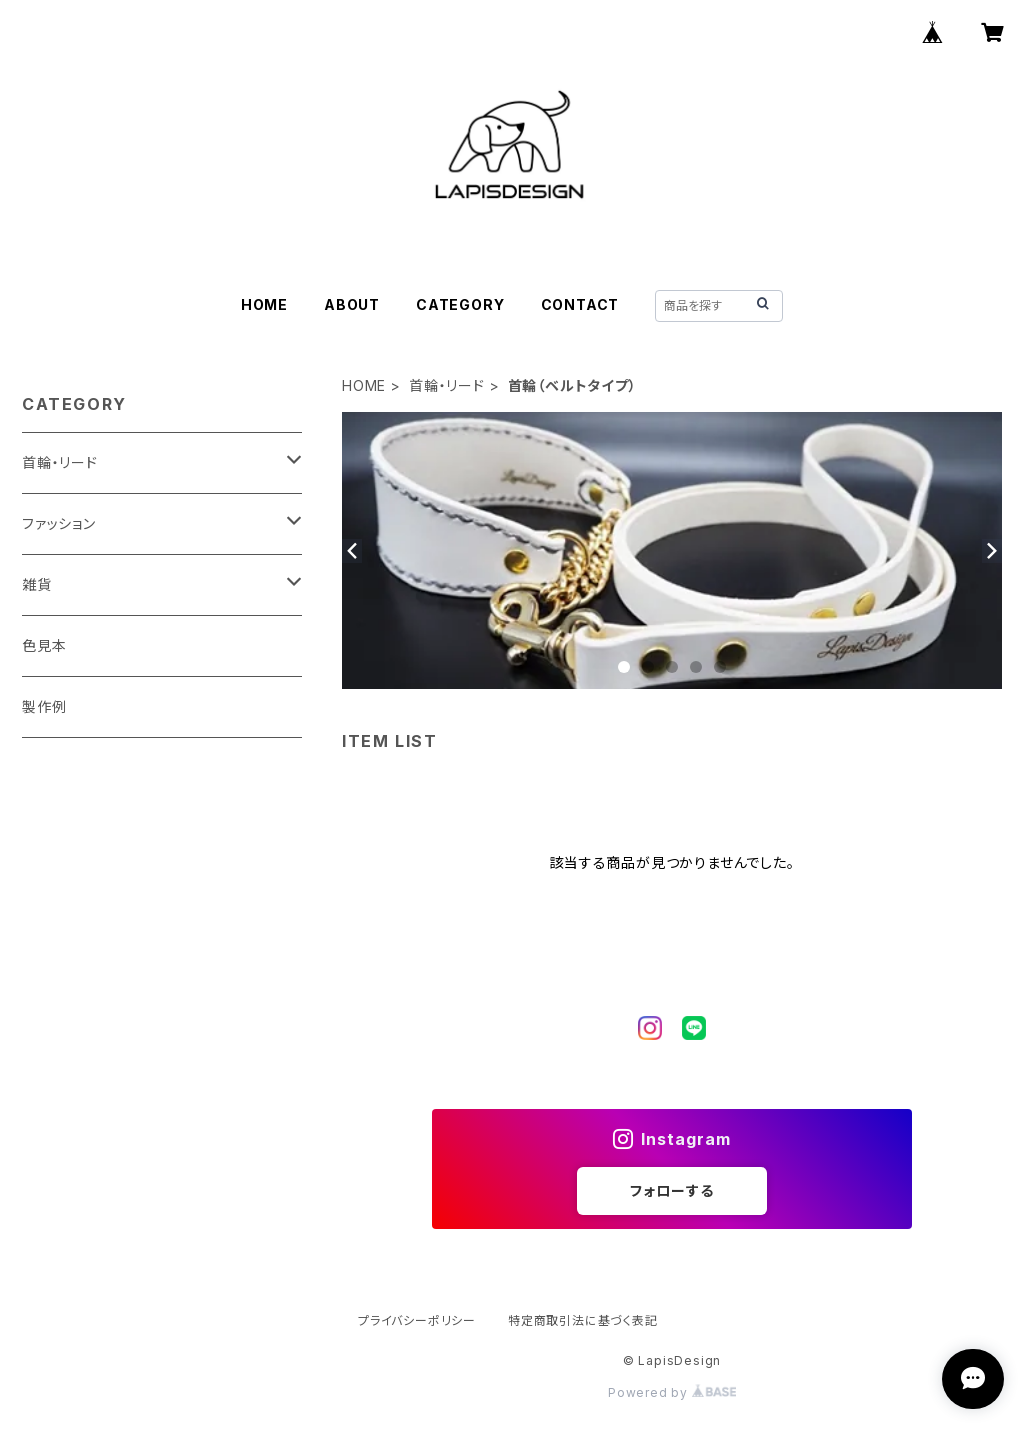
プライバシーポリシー (417, 1320)
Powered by (672, 1392)
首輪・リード (447, 385)
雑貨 (37, 584)
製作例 (44, 706)
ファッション (59, 523)
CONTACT (580, 304)
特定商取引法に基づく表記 (583, 1320)
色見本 (44, 645)
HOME (264, 304)
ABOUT (352, 304)
